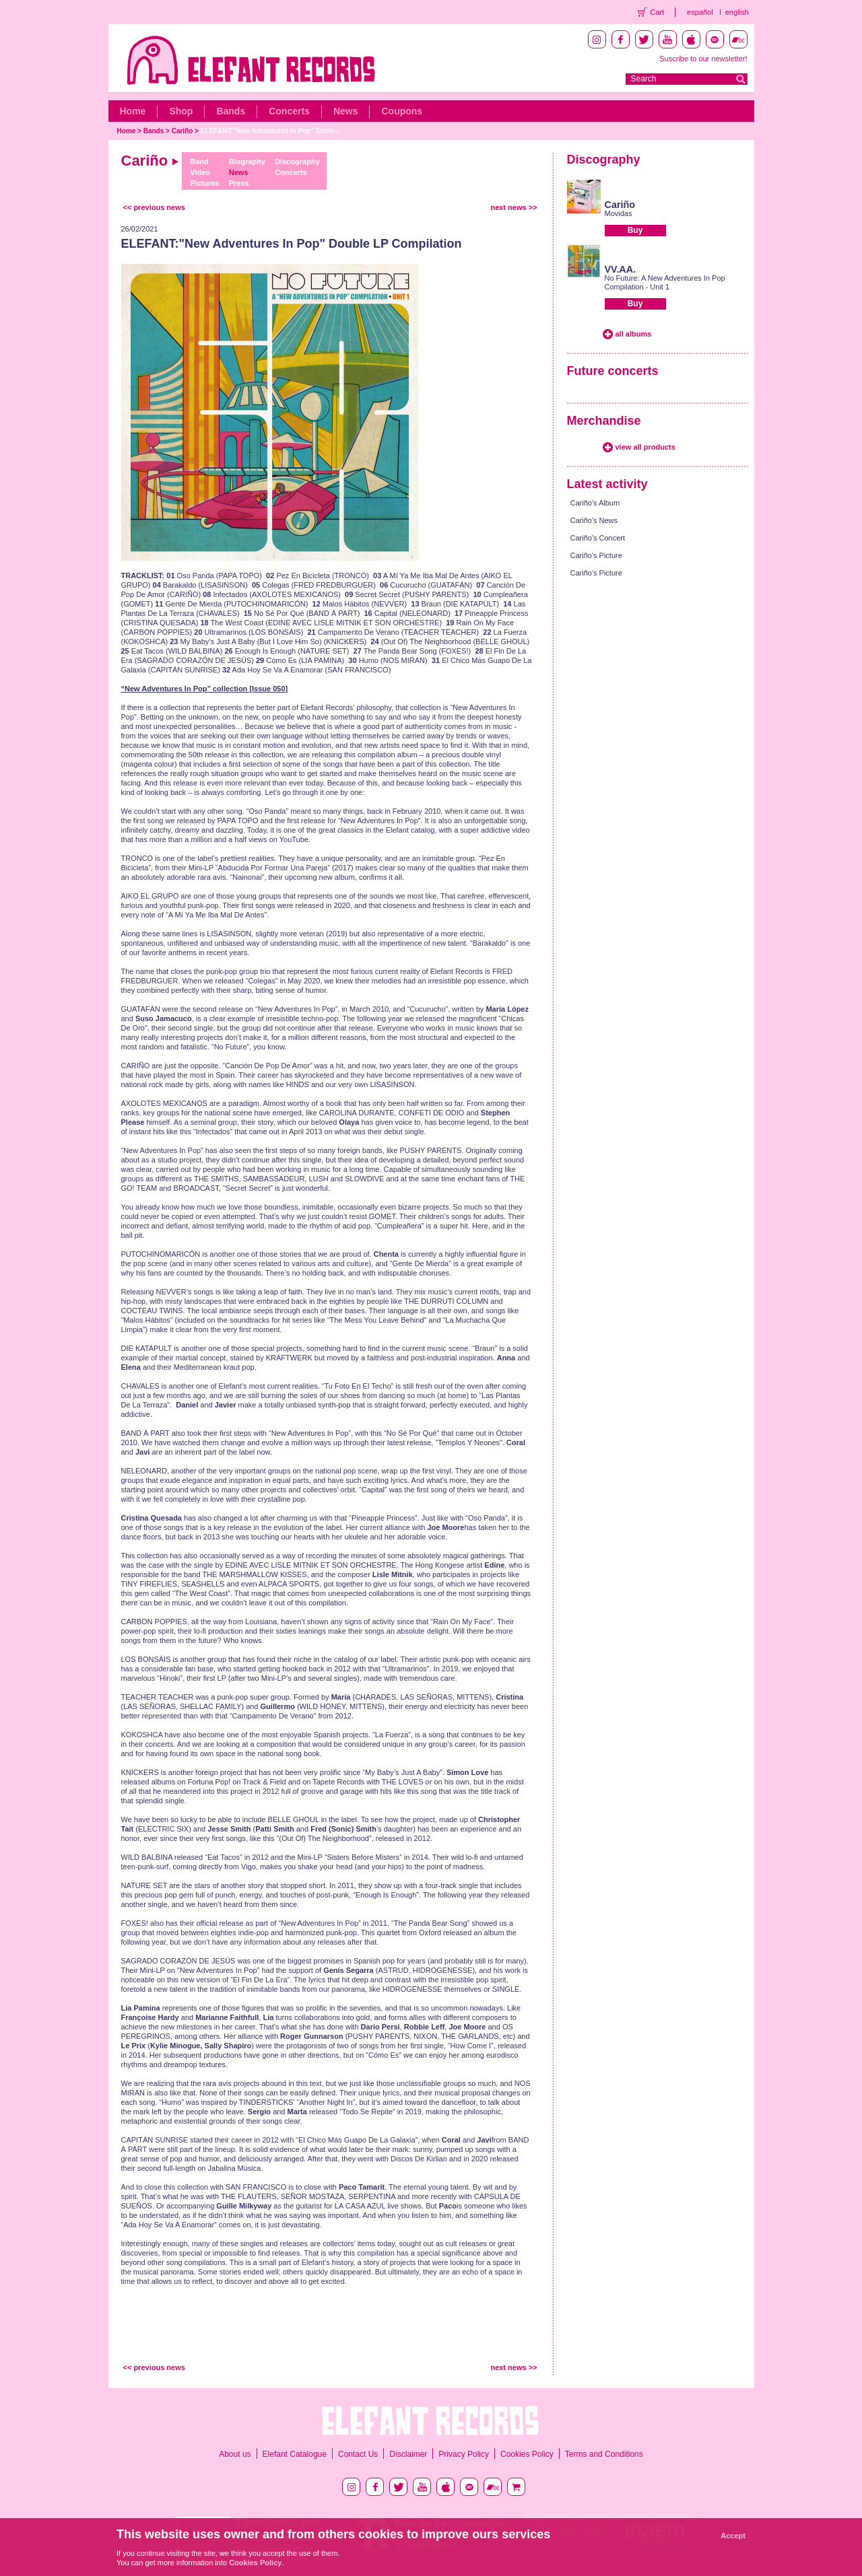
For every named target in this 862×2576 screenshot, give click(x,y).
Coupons (401, 111)
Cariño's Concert (598, 538)
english (737, 12)
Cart (657, 12)
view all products (645, 447)
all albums (634, 334)
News (345, 111)
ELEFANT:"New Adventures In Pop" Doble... (270, 131)
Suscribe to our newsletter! (703, 59)
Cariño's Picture (596, 555)
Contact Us (358, 2454)
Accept (733, 2536)
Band (199, 162)
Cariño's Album (595, 503)
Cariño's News (594, 520)
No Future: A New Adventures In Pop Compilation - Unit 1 (665, 282)
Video (200, 172)
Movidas (618, 213)
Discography (297, 162)
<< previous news (154, 207)
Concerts (289, 111)
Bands (230, 111)
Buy (635, 230)
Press (239, 183)
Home (133, 111)
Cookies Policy (527, 2454)
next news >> (513, 207)
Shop (181, 111)
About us (235, 2454)
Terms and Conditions (604, 2454)
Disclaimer (408, 2454)
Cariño (182, 131)
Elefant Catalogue (295, 2454)
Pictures (204, 183)
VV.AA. (620, 269)
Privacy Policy (463, 2454)
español (700, 12)
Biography (247, 162)
